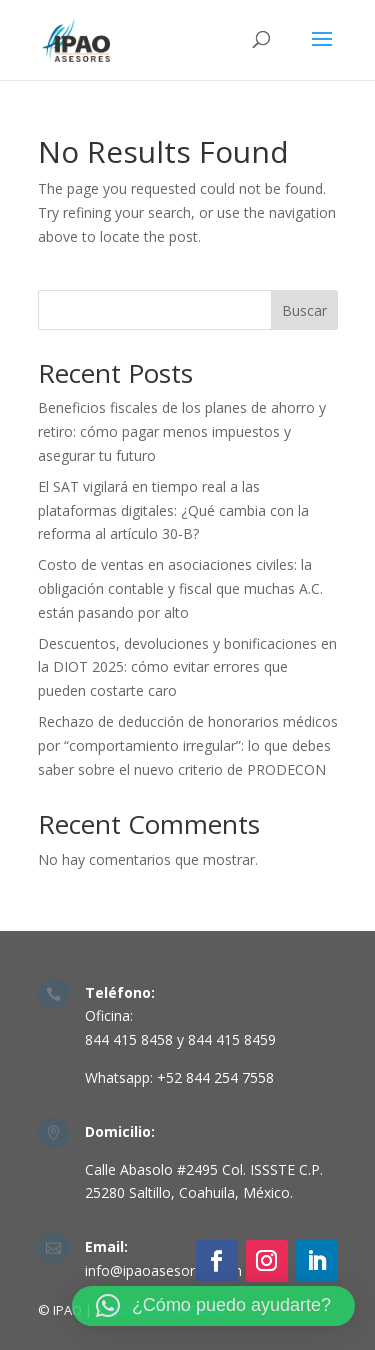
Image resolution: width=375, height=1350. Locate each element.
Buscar (304, 310)
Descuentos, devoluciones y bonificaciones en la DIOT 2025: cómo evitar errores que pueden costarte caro (187, 667)
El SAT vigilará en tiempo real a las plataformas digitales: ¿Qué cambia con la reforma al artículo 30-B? (173, 510)
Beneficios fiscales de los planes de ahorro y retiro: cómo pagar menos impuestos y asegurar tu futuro (182, 431)
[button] (213, 1306)
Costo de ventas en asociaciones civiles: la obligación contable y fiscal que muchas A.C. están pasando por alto (180, 588)
